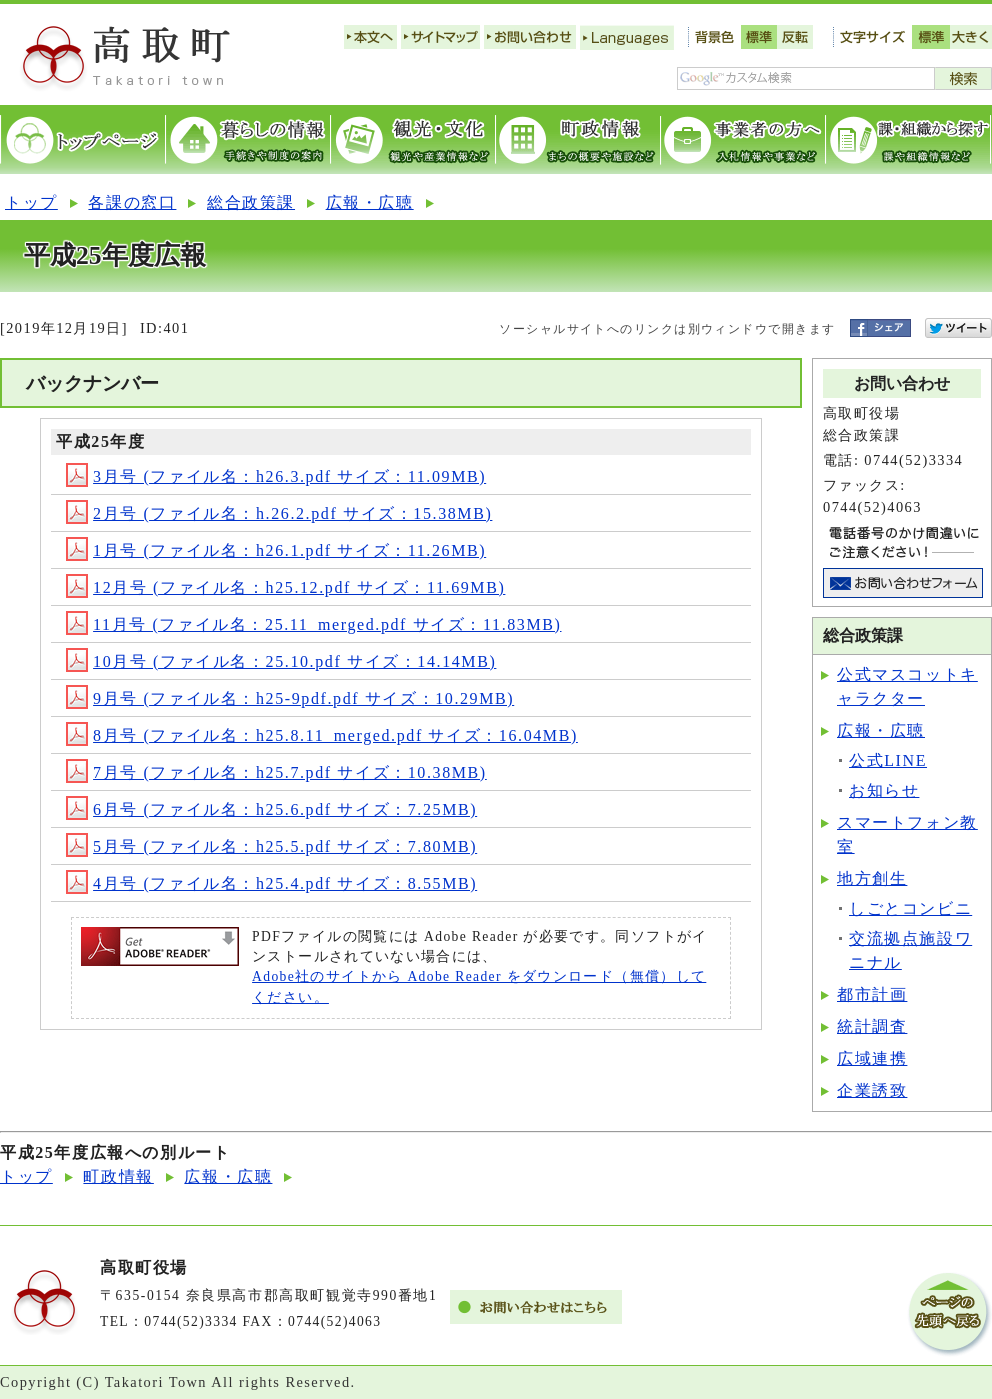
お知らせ (884, 790)
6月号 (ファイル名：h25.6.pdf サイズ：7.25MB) (271, 809)
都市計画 (872, 994)
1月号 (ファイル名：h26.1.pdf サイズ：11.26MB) (276, 550)
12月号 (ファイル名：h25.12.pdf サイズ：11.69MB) (285, 587)
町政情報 (118, 1176)
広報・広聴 (370, 202)
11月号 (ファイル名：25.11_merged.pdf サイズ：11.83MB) (313, 624)
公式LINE (888, 760)
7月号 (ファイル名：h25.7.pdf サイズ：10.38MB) (276, 772)
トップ (31, 202)
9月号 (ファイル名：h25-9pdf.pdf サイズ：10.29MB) (290, 698)
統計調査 (872, 1026)
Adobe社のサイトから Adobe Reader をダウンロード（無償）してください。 (479, 986)
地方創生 (872, 878)
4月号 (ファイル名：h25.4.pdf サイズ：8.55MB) (271, 883)
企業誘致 (872, 1090)
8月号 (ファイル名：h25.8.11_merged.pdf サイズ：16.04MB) (322, 735)
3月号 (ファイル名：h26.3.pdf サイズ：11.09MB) (276, 476)
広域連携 (872, 1058)
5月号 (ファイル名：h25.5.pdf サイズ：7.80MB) (271, 846)
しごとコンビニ (910, 908)
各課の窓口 (132, 202)
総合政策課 (251, 202)
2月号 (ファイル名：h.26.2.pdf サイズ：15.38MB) (279, 513)
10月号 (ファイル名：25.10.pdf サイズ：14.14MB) (281, 661)
